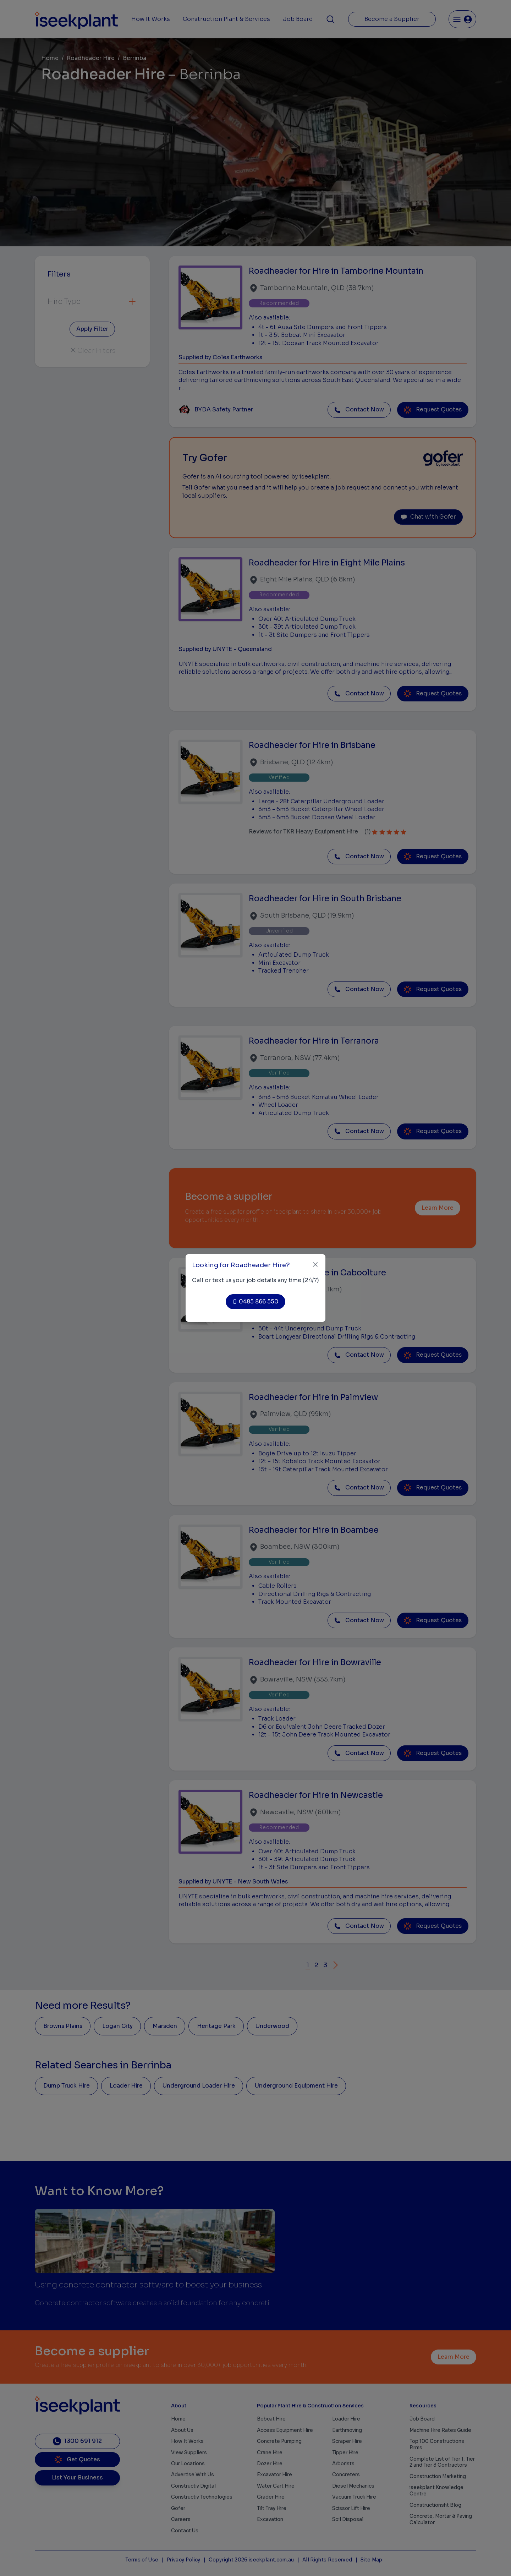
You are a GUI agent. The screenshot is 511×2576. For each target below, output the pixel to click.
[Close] (315, 1264)
